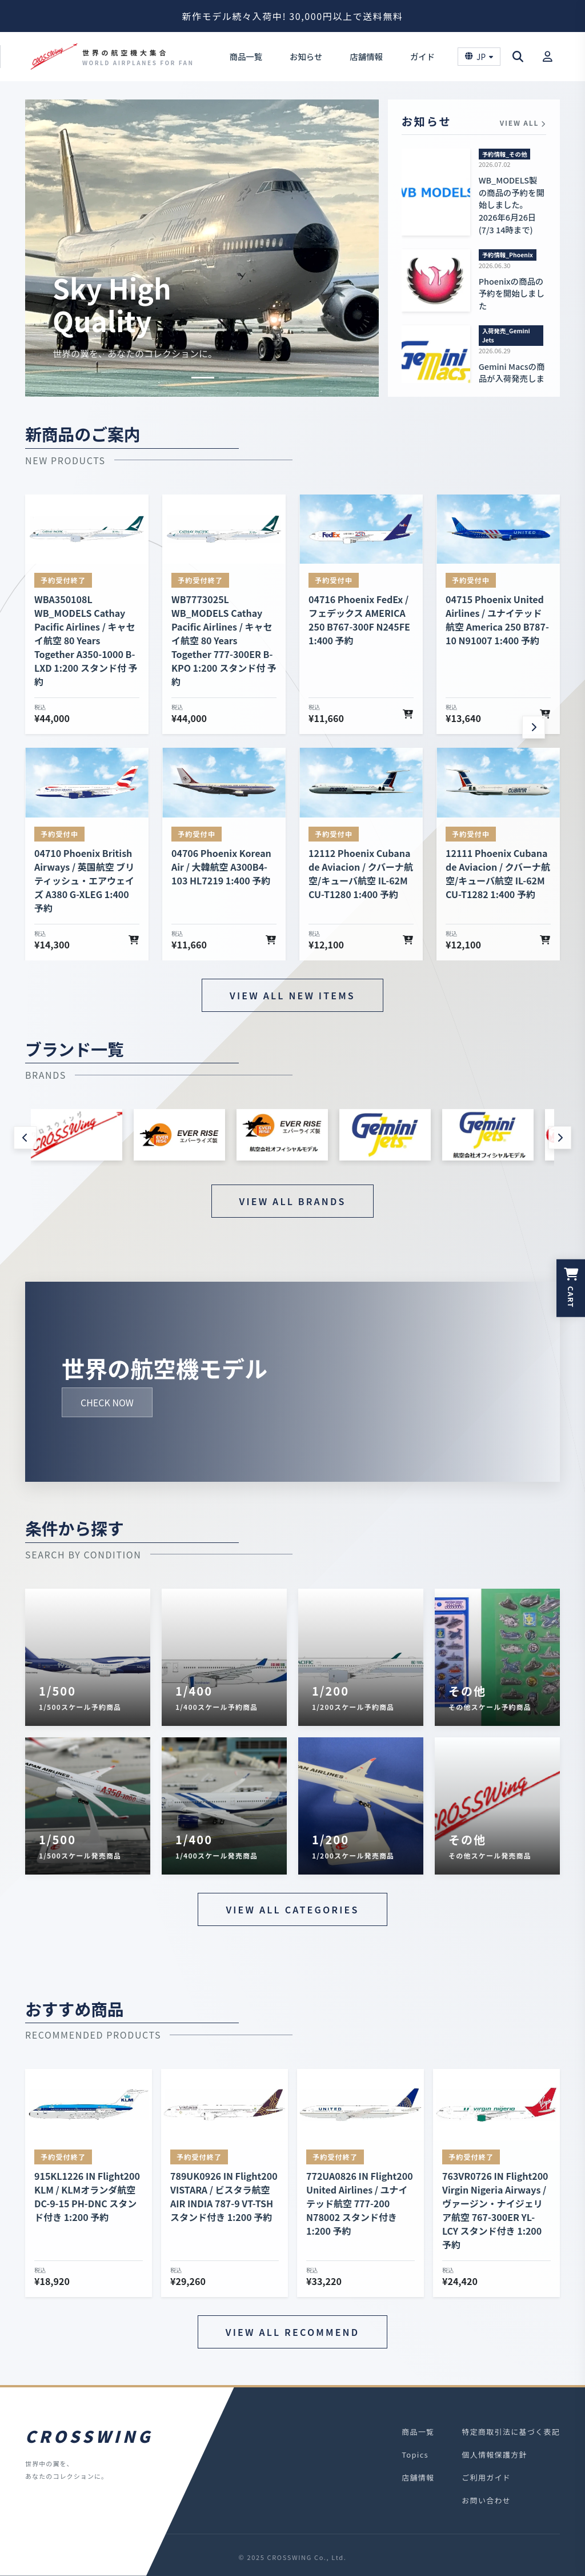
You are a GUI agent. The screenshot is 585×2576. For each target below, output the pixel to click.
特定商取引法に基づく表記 (511, 2431)
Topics (415, 2454)
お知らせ (306, 56)
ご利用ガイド (486, 2477)
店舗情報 (366, 56)
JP (479, 56)
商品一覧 (245, 56)
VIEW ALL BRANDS (292, 1201)
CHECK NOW (107, 1402)
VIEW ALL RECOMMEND (292, 2332)
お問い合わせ (486, 2500)
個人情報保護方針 (494, 2454)
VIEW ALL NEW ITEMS (292, 995)
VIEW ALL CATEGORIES (292, 1909)
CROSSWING (89, 2436)
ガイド (422, 56)
